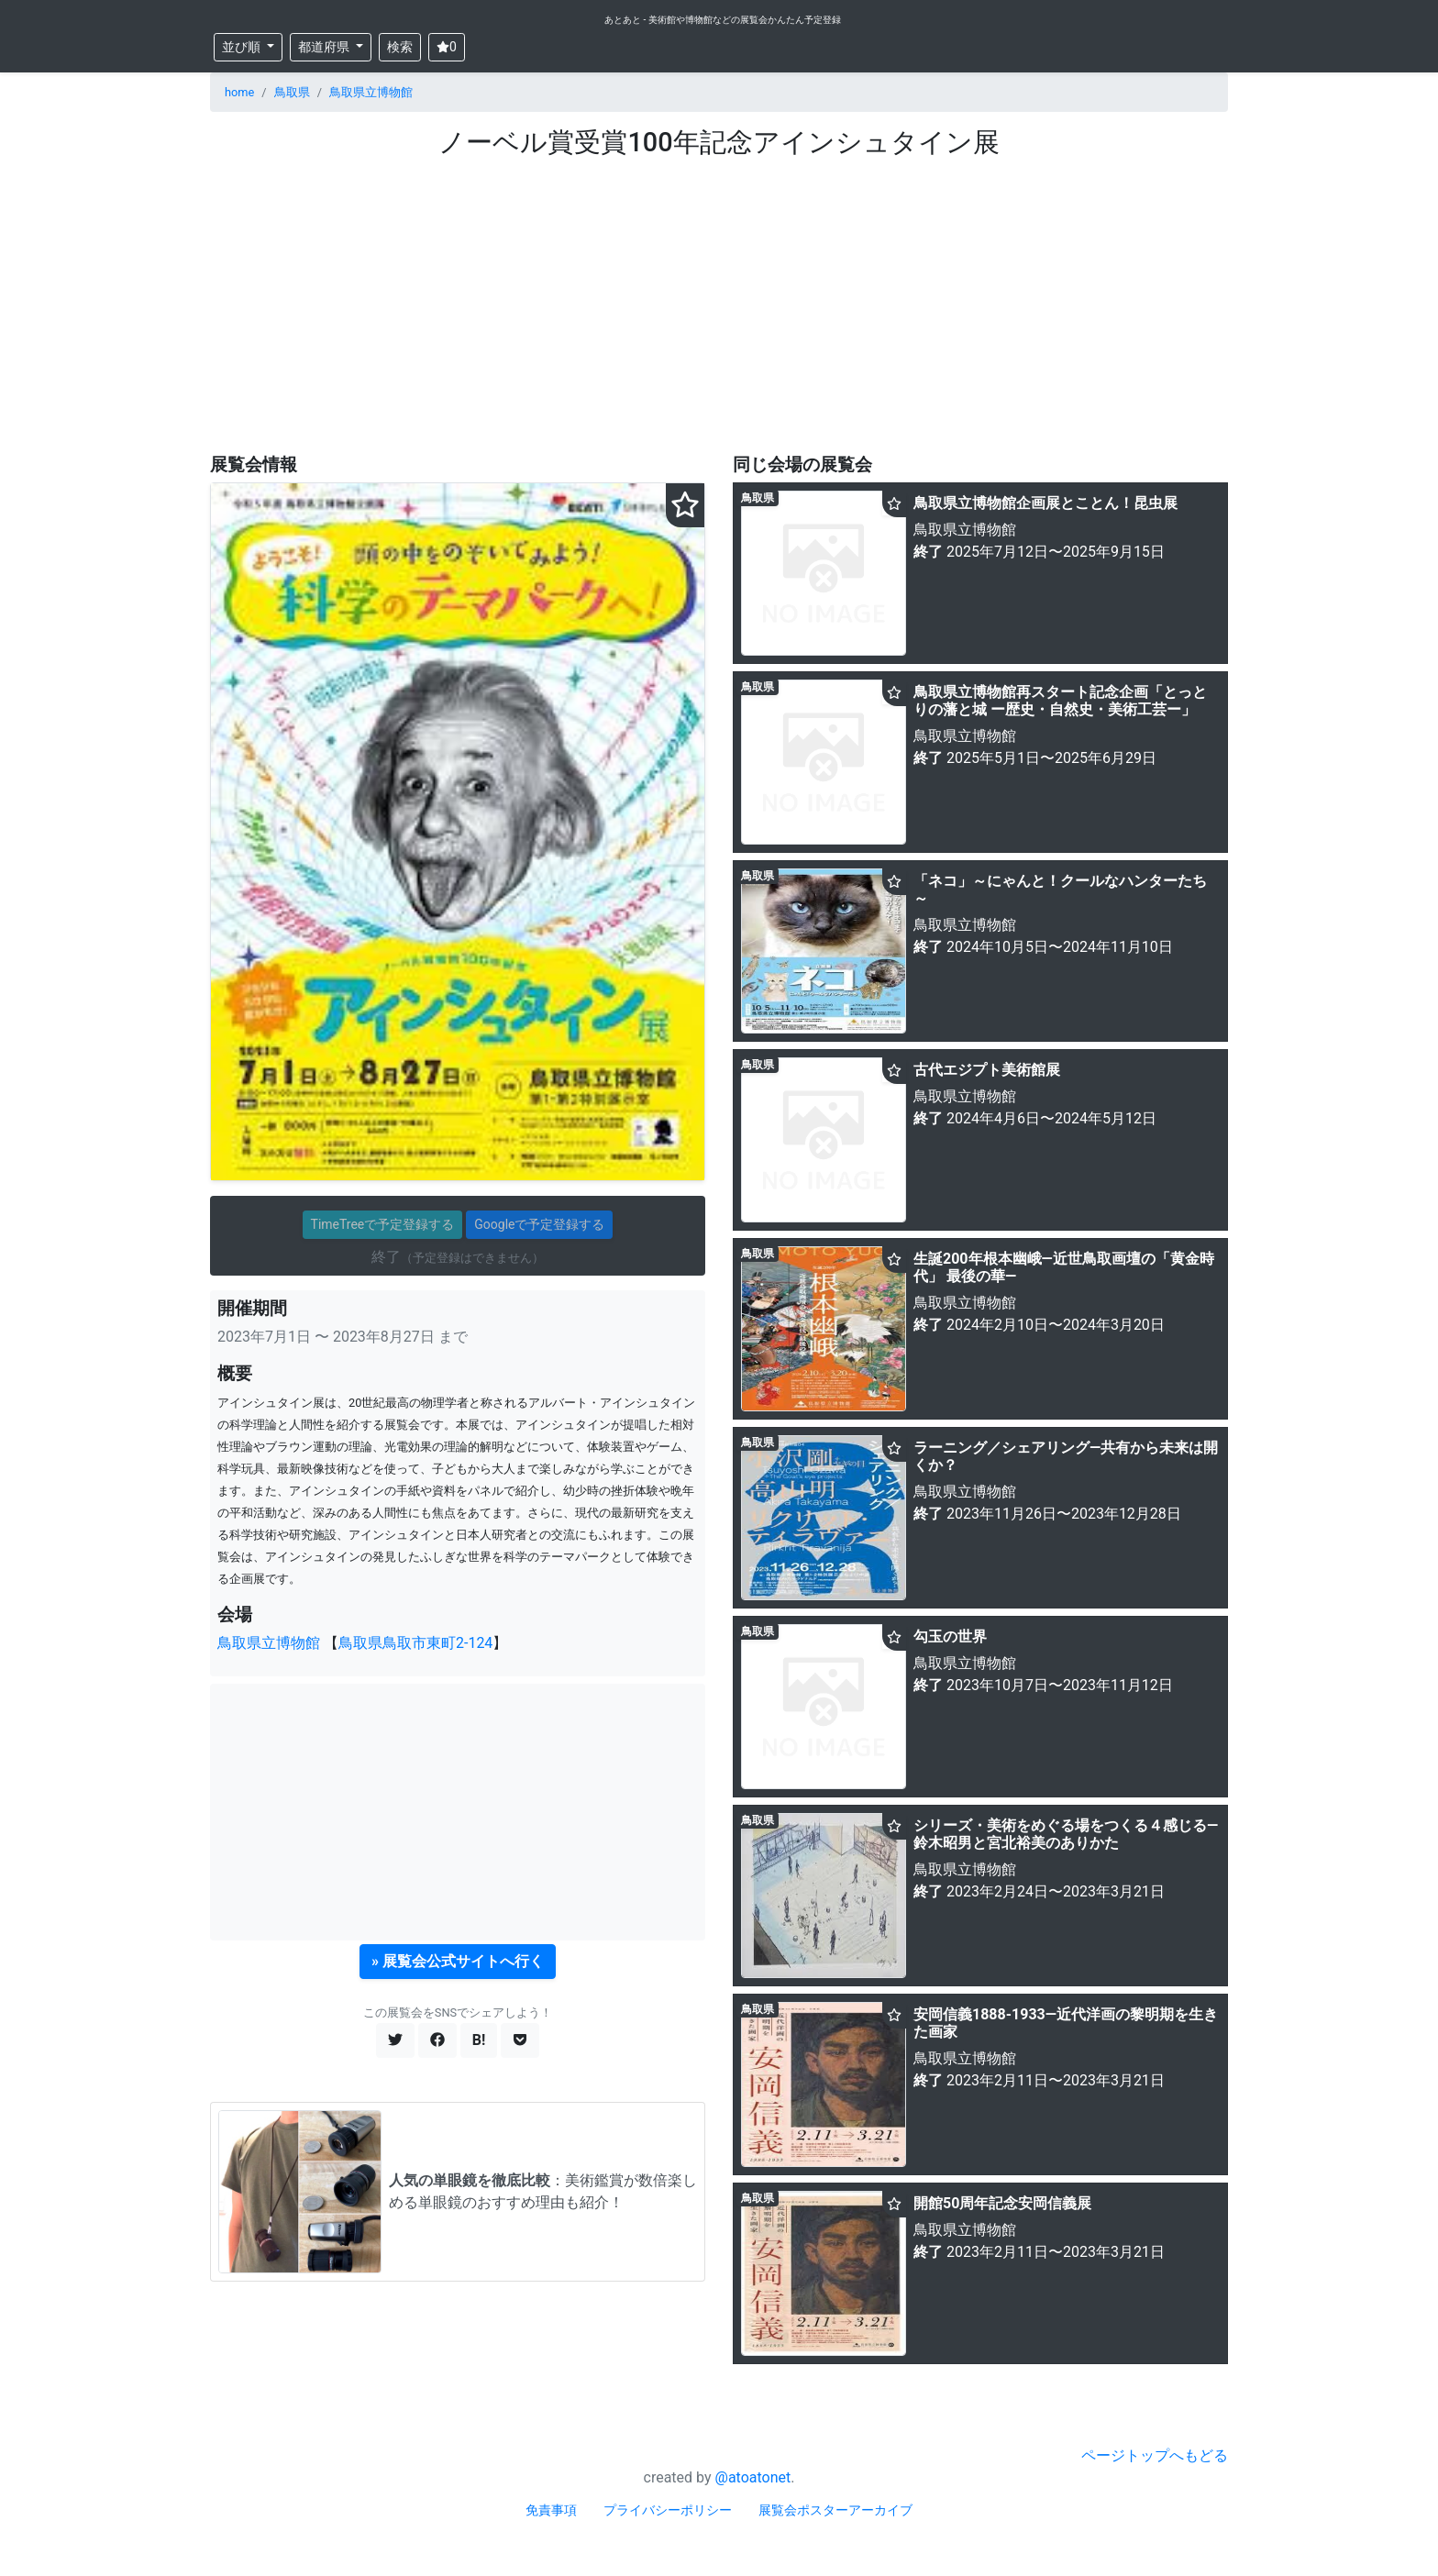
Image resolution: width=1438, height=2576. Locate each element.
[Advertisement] (719, 296)
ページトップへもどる (1154, 2455)
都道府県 (325, 46)
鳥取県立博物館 (371, 92)
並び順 (242, 46)
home (239, 92)
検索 (400, 46)
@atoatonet (753, 2477)
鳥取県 (292, 92)
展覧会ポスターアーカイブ (835, 2510)
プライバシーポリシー (667, 2510)
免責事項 (551, 2510)
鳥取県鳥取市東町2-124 (415, 1643)
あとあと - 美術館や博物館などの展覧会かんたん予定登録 (722, 20)
